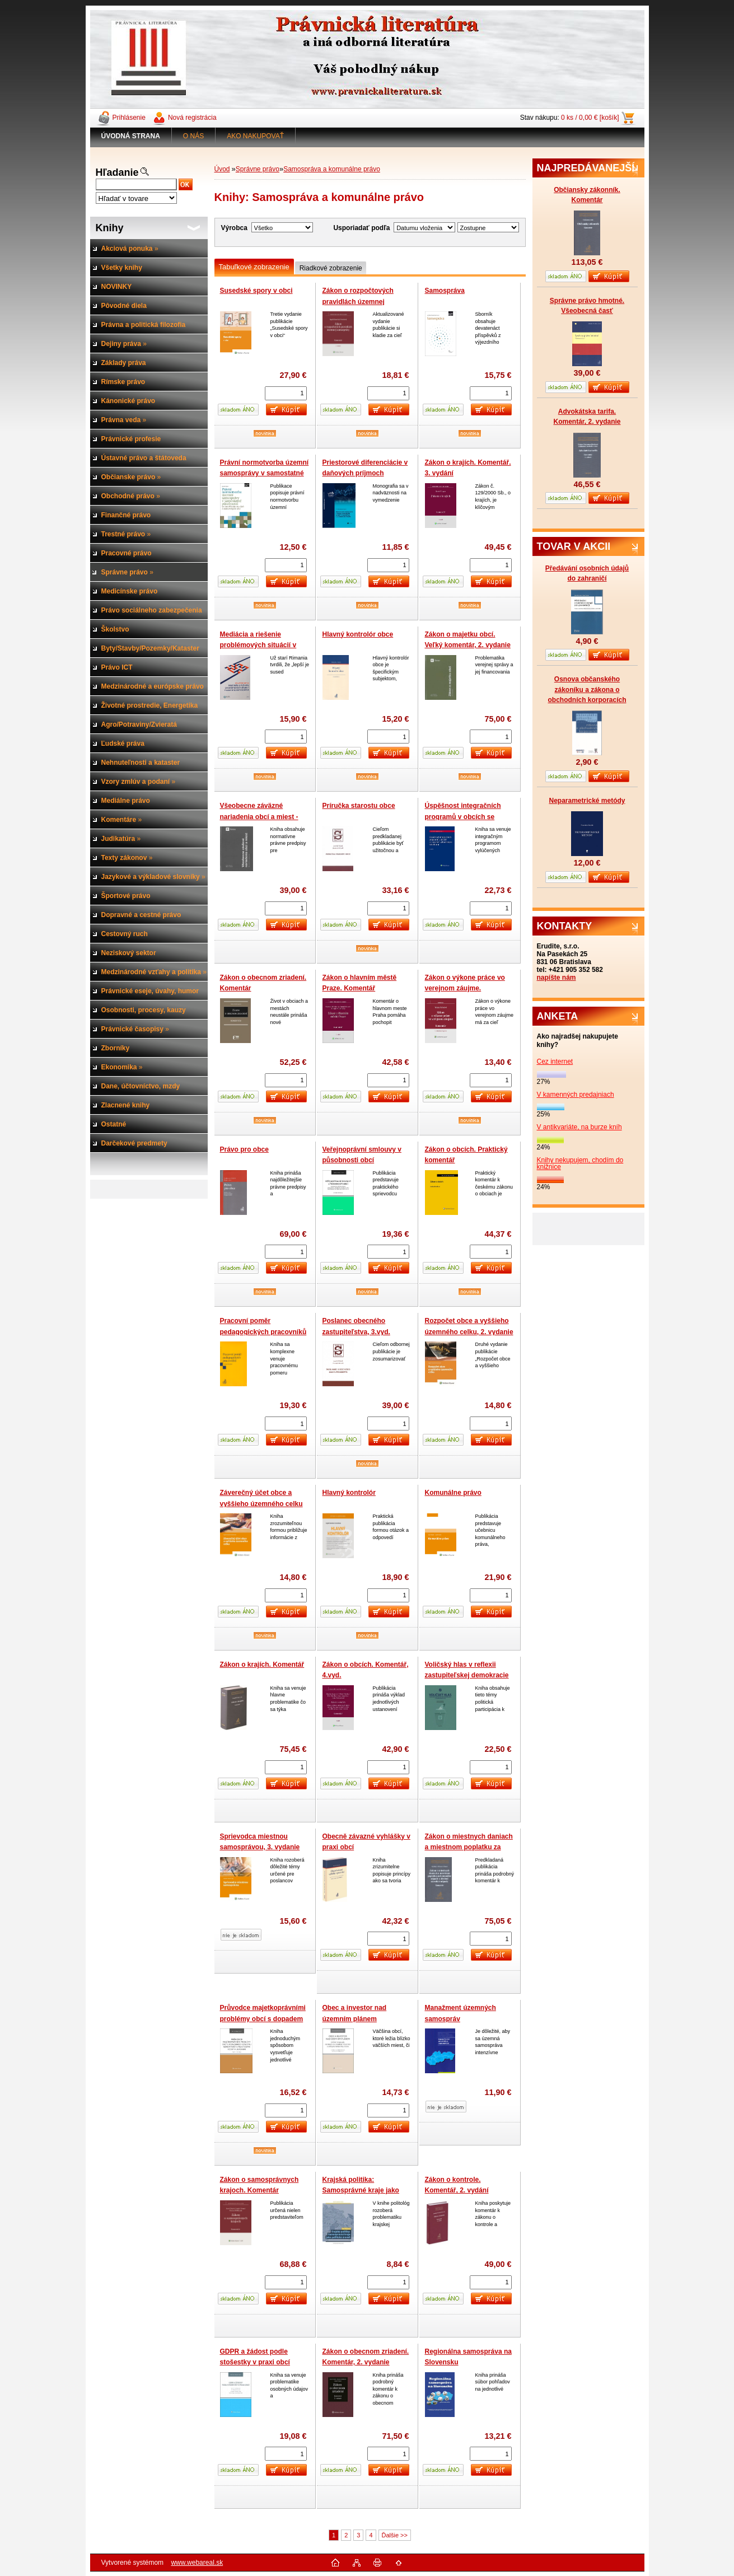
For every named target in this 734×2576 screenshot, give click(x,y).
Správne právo (257, 169)
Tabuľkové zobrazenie (254, 267)
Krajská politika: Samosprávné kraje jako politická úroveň (360, 2190)
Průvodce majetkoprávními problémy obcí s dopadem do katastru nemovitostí (263, 2018)
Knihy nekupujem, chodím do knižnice (580, 1163)
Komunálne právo (453, 1493)
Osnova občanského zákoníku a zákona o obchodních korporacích (587, 689)
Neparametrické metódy (587, 801)
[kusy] (286, 393)
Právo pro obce (244, 1149)
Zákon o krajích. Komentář (262, 1664)
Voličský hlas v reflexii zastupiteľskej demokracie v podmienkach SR (467, 1675)
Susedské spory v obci (256, 290)
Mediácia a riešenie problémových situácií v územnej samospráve (258, 645)
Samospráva (445, 290)
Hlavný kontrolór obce (358, 634)
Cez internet (555, 1061)
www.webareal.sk (197, 2562)
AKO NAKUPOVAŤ (255, 136)
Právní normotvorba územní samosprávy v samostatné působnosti (264, 473)
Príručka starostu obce (358, 806)
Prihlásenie (129, 117)
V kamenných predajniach (575, 1094)
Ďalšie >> (395, 2535)
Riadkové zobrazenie (331, 268)
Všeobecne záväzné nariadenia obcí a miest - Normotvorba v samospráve (264, 816)
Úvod (222, 169)
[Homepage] (131, 136)
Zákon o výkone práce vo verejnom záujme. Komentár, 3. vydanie (465, 988)
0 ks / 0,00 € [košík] (590, 117)
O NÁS (193, 136)
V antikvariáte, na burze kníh (579, 1127)
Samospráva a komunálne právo (331, 169)
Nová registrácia (192, 117)
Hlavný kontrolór (349, 1493)
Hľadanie (117, 172)
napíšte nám (556, 977)
